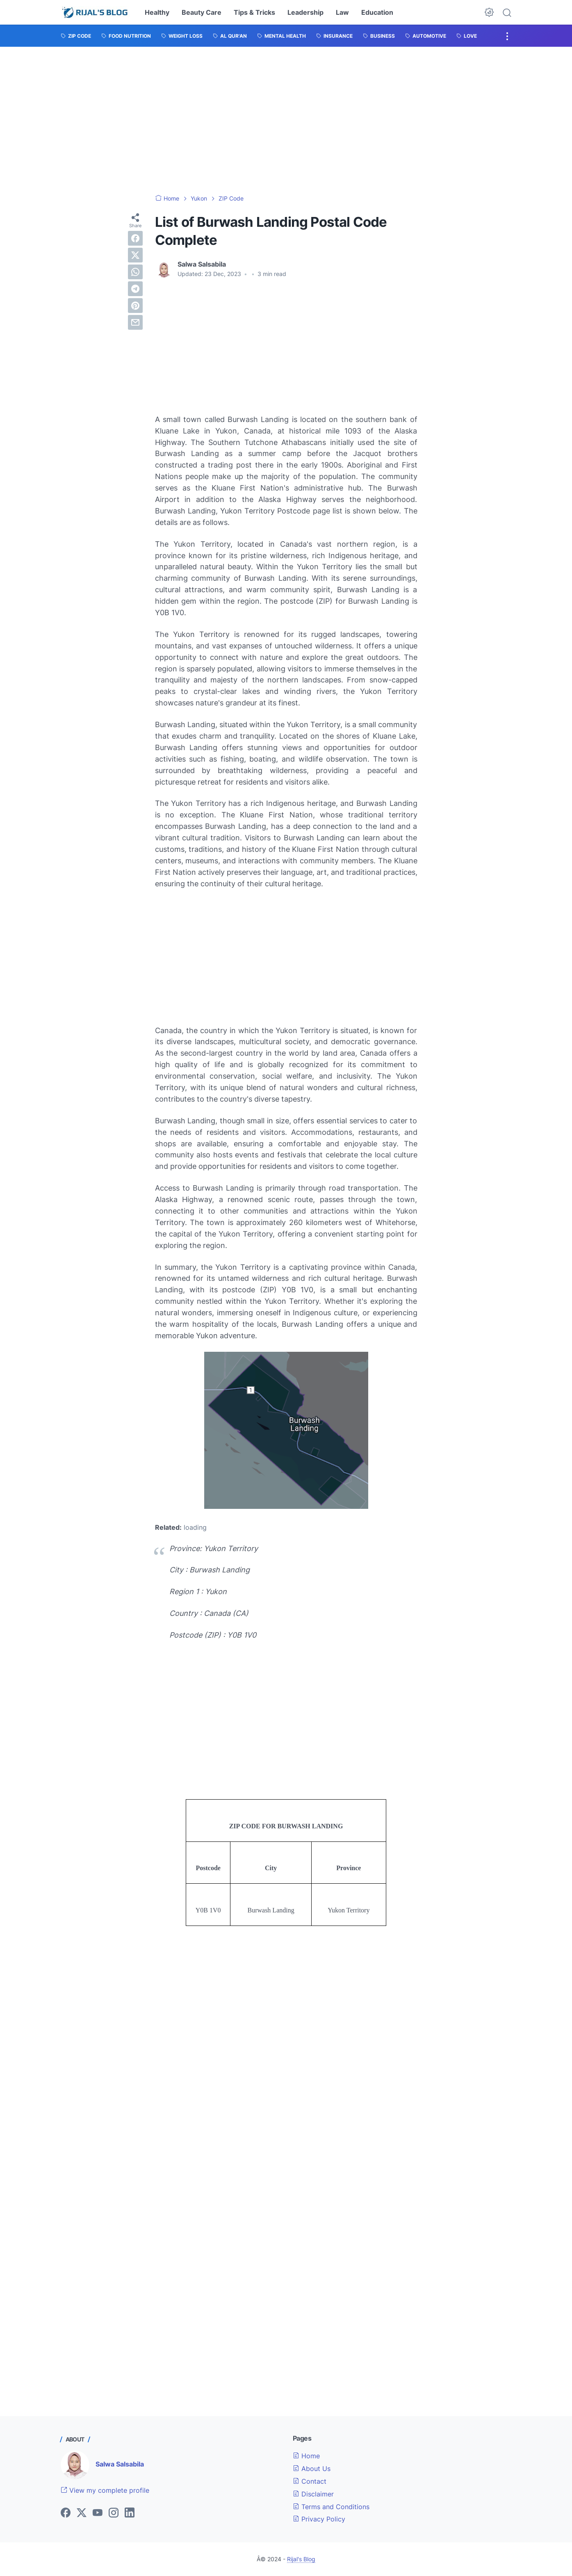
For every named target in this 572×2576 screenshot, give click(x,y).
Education (377, 12)
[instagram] (114, 2513)
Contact (309, 2481)
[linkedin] (129, 2513)
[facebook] (135, 238)
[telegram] (135, 288)
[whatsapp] (135, 272)
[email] (135, 322)
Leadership (305, 12)
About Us (311, 2468)
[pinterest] (135, 305)
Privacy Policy (319, 2519)
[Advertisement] (286, 120)
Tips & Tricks (254, 12)
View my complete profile (105, 2490)
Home (306, 2456)
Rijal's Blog (301, 2558)
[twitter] (135, 255)
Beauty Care (201, 12)
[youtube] (98, 2513)
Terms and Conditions (331, 2507)
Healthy (157, 12)
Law (342, 12)
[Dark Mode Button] (489, 12)
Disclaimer (313, 2494)
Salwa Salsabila (120, 2464)
